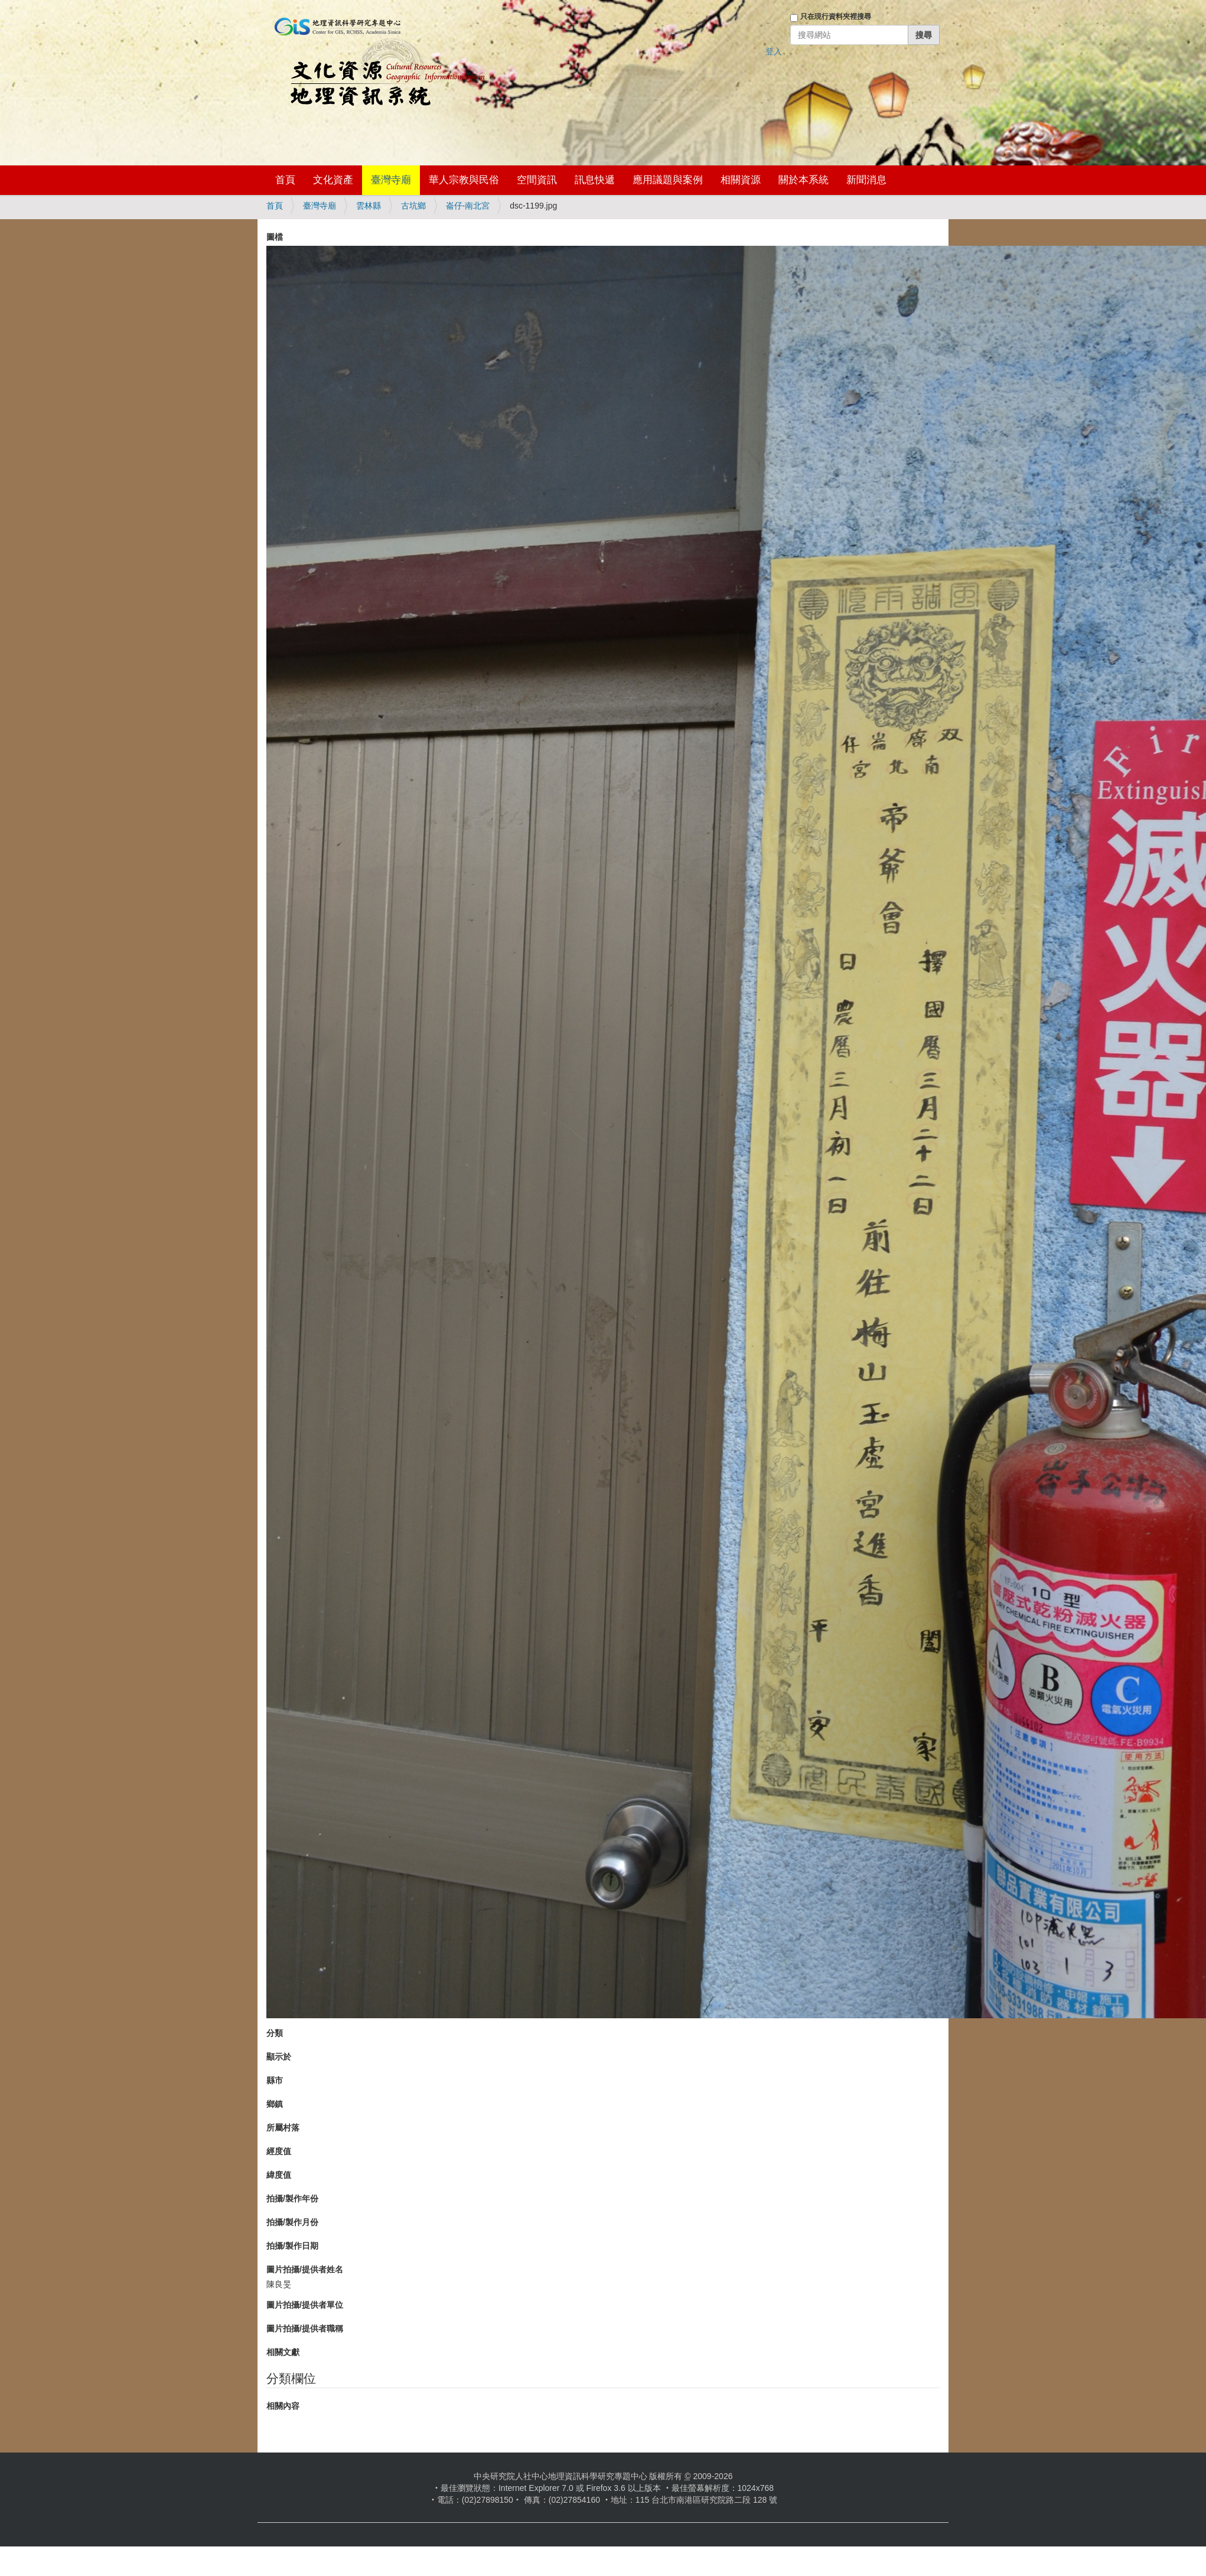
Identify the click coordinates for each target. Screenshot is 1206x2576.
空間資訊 (537, 180)
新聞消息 (866, 180)
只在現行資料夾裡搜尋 (835, 16)
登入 (773, 51)
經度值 (278, 2151)
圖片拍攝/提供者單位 (304, 2305)
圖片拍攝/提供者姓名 (304, 2269)
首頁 (285, 180)
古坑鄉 (413, 205)
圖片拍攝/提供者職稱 (304, 2328)
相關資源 (741, 180)
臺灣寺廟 (391, 180)
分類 (274, 2033)
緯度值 (278, 2175)
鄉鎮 (274, 2104)
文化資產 (333, 180)
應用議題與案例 (668, 180)
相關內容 (282, 2406)
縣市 (274, 2080)
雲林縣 (368, 205)
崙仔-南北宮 (468, 205)
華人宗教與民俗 (464, 180)
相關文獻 (282, 2352)
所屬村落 (282, 2127)
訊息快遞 (595, 180)
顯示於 (278, 2056)
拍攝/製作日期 (292, 2245)
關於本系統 (803, 180)
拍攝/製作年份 (292, 2198)
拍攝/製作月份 (292, 2222)
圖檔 (274, 237)
